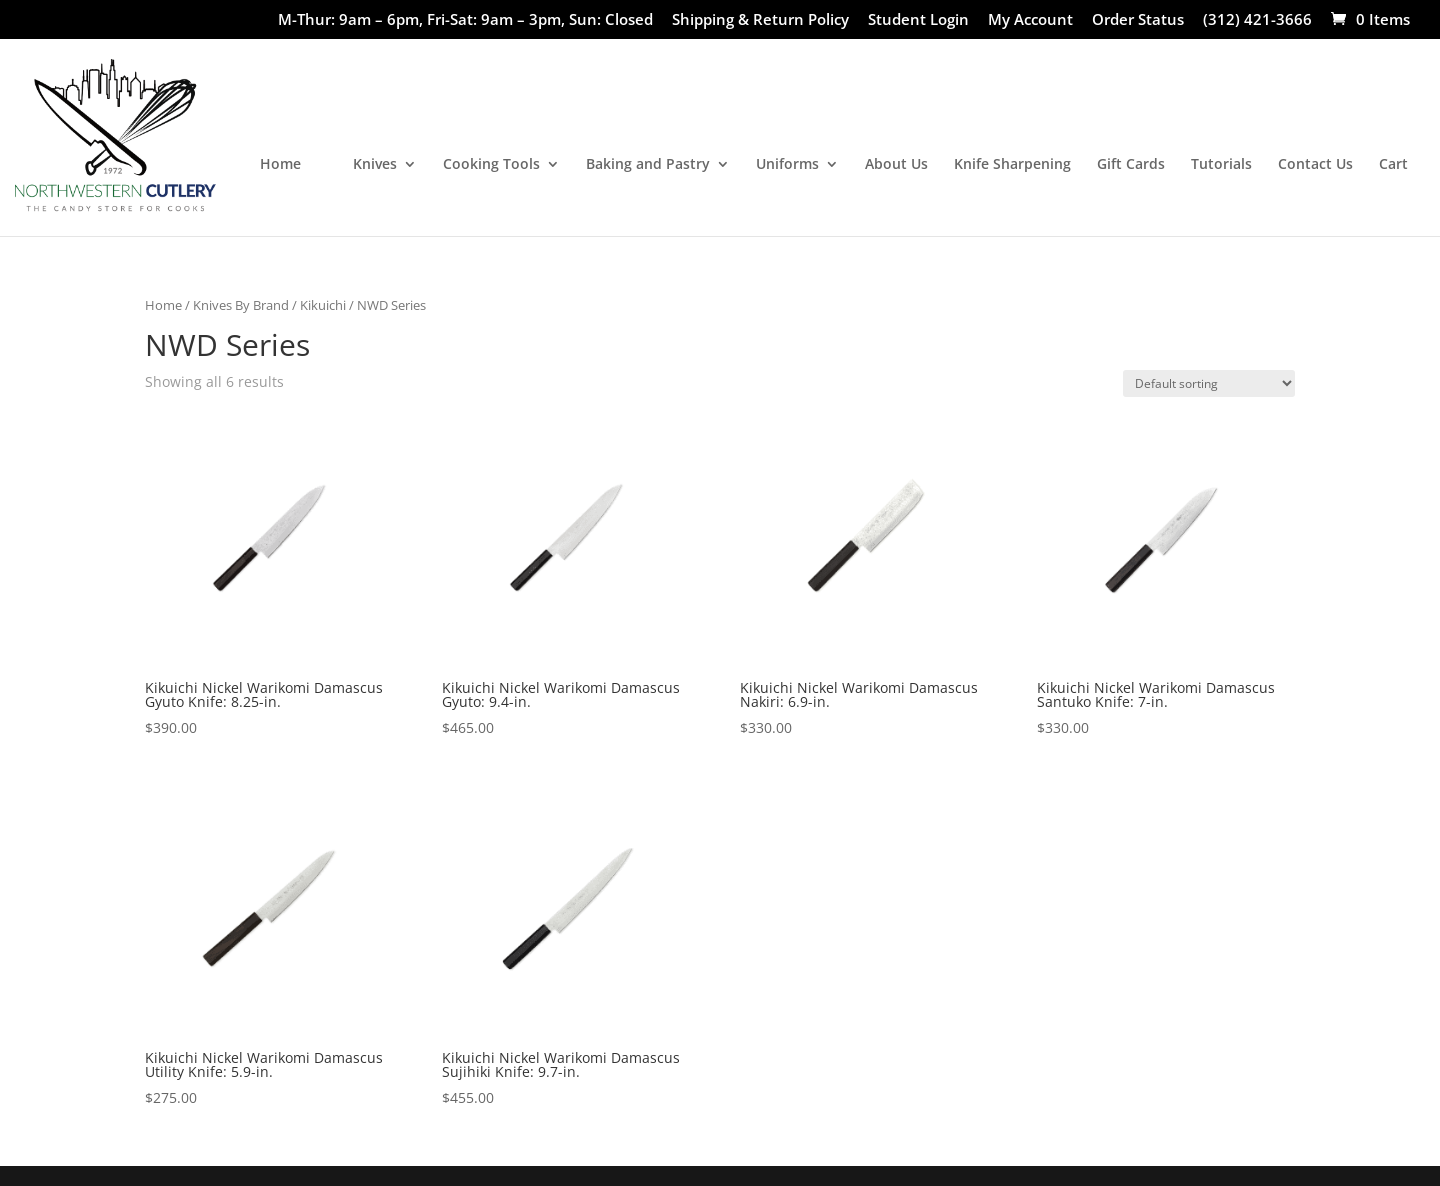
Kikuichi (323, 305)
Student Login (918, 20)
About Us (896, 165)
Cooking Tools (491, 165)
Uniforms (787, 165)
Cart (1393, 165)
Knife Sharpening (1012, 165)
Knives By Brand (241, 305)
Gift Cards (1131, 165)
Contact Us (1315, 165)
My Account (1030, 20)
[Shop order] (1209, 383)
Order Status (1138, 20)
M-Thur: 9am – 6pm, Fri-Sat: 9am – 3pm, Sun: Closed (465, 20)
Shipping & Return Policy (760, 20)
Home (280, 165)
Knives (375, 165)
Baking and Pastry (648, 165)
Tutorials (1221, 165)
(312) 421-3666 (1257, 20)
